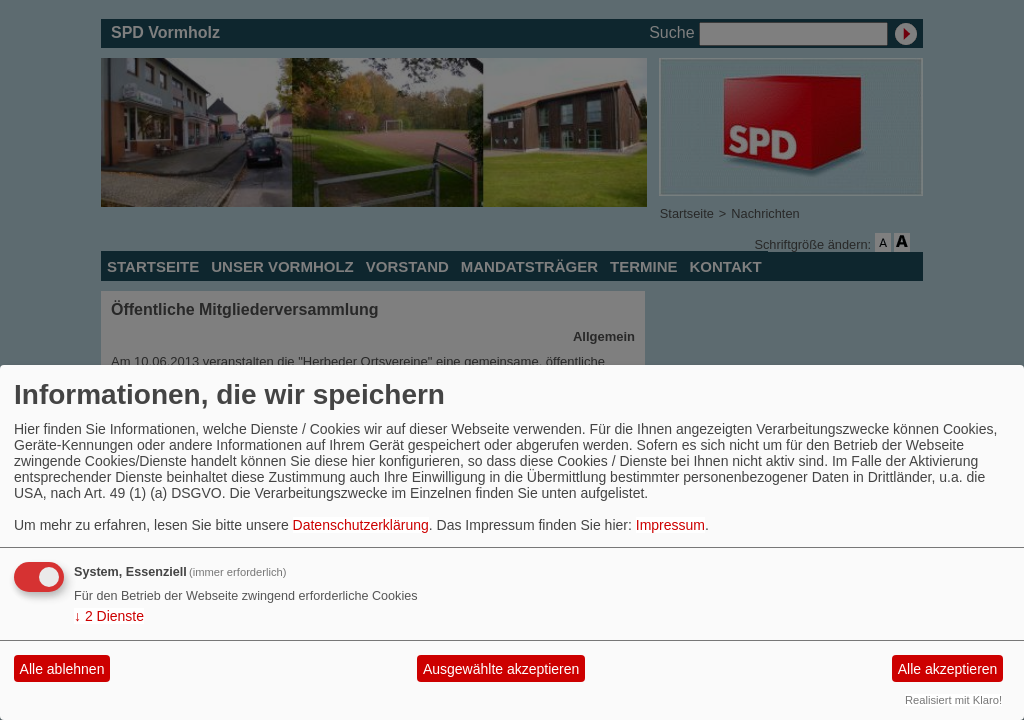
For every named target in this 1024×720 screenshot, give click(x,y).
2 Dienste (109, 616)
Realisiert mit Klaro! (953, 700)
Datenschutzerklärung (361, 525)
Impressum (670, 525)
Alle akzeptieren (948, 669)
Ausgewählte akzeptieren (501, 669)
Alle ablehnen (62, 669)
